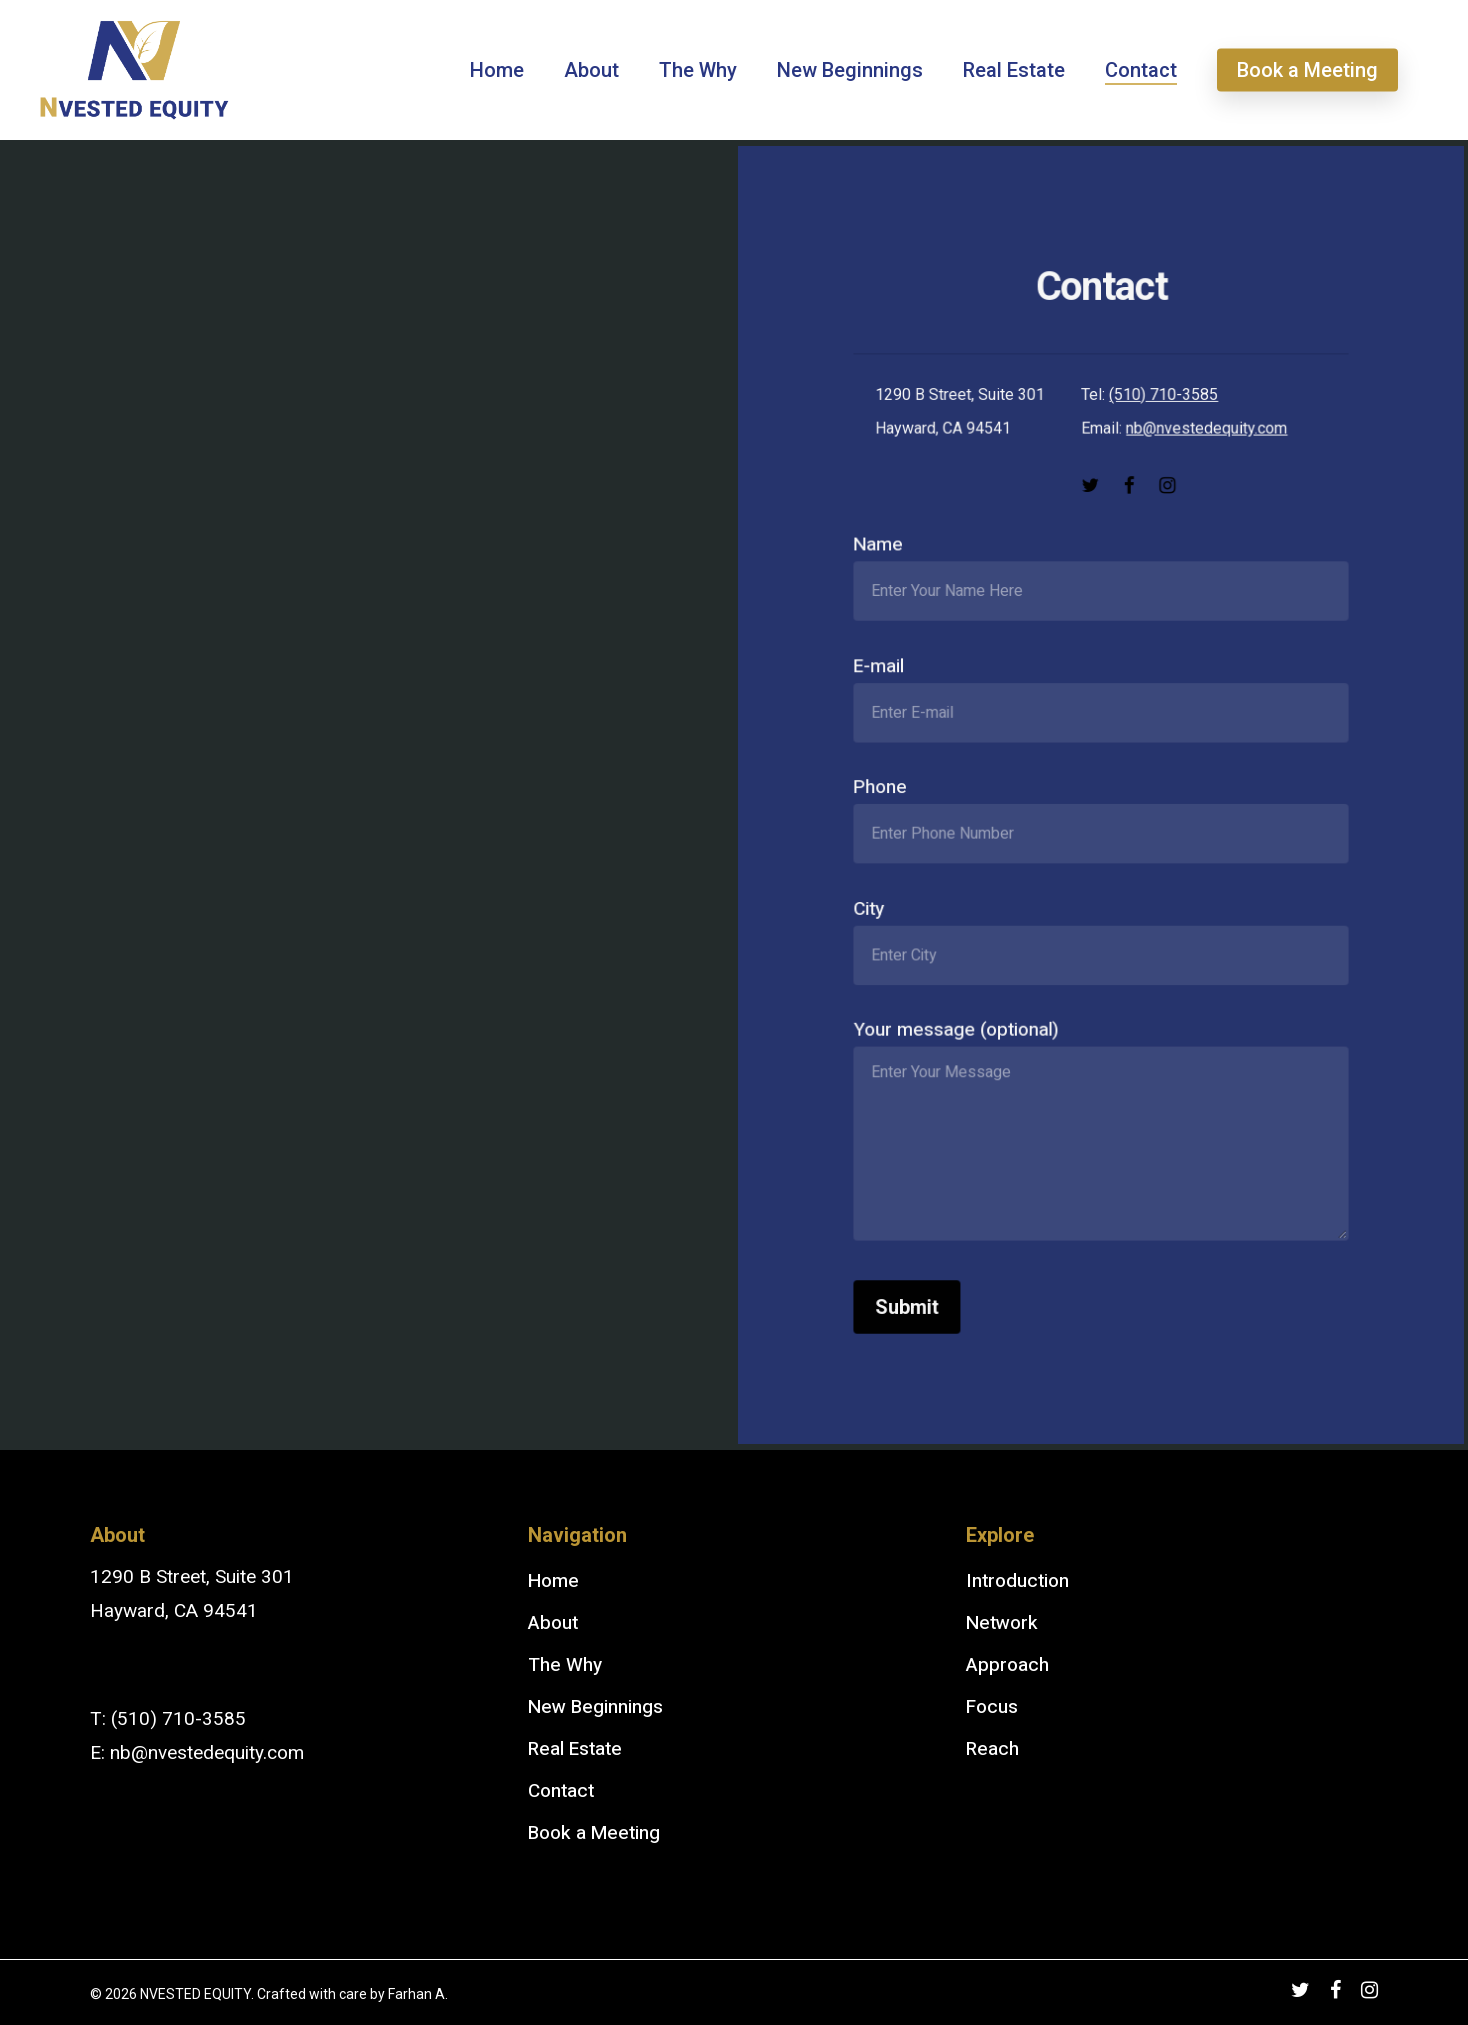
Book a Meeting (594, 1833)
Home (553, 1581)
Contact (561, 1791)
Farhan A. (418, 1994)
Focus (992, 1707)
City (1100, 937)
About (553, 1623)
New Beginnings (595, 1707)
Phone (1100, 818)
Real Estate (575, 1749)
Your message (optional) (1100, 1127)
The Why (565, 1665)
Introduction (1017, 1581)
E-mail (1100, 699)
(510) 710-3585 (1162, 402)
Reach (992, 1749)
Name (1100, 580)
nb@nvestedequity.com (1205, 435)
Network (1002, 1623)
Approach (1007, 1665)
